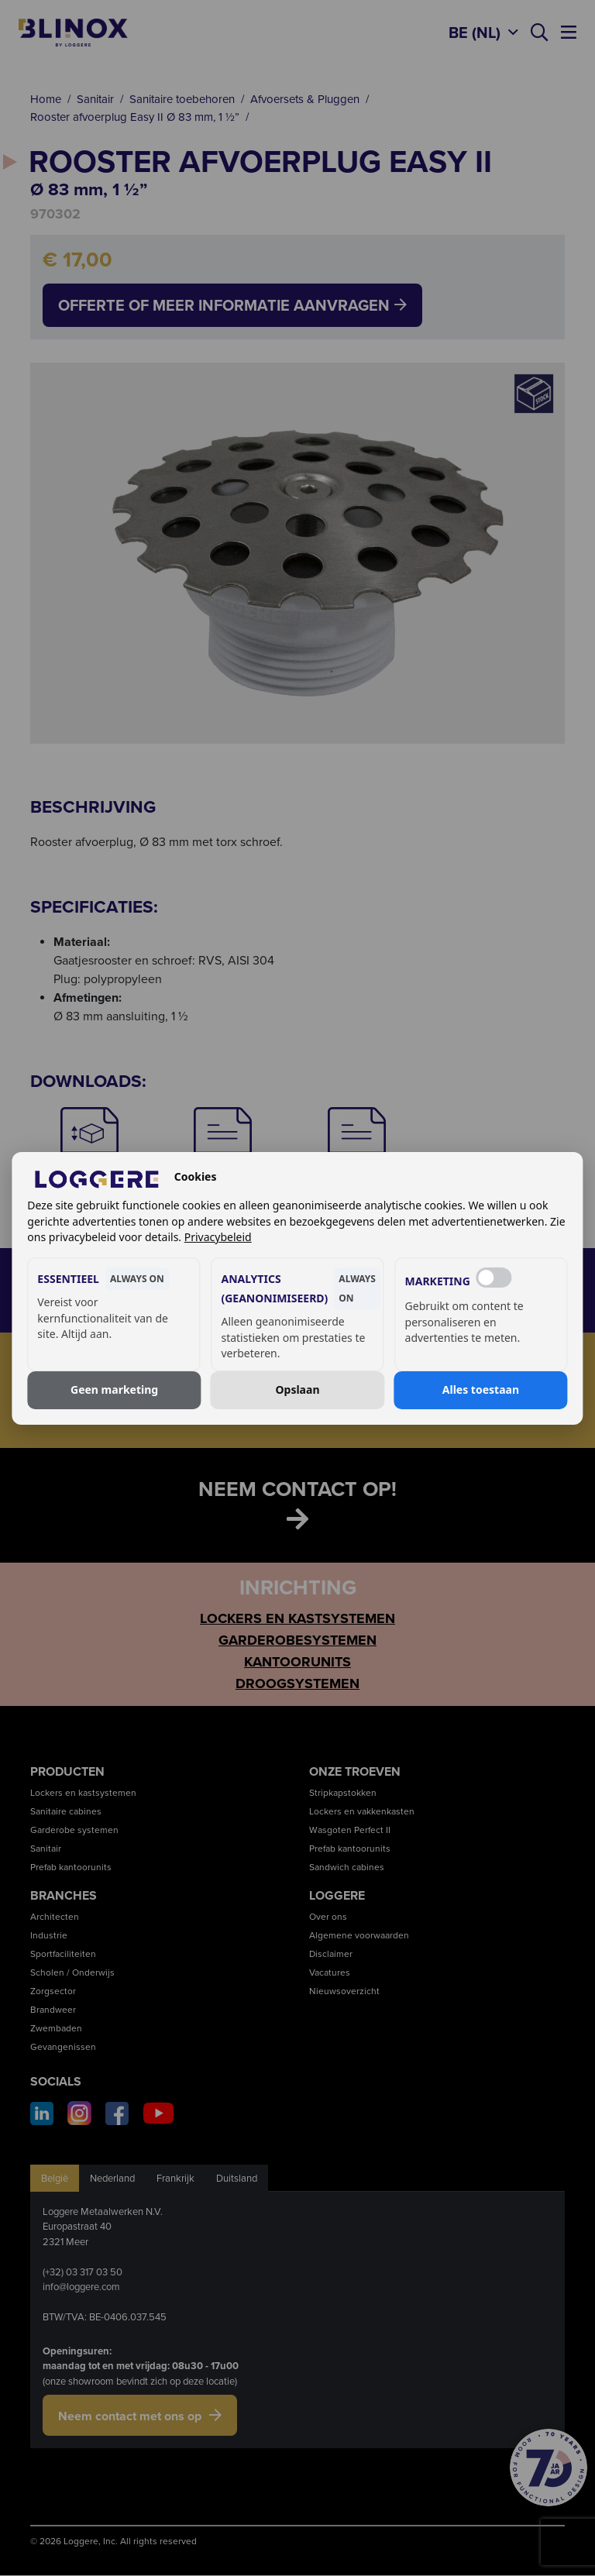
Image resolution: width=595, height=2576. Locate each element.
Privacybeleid (218, 1237)
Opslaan (297, 1389)
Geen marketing (114, 1389)
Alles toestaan (480, 1389)
